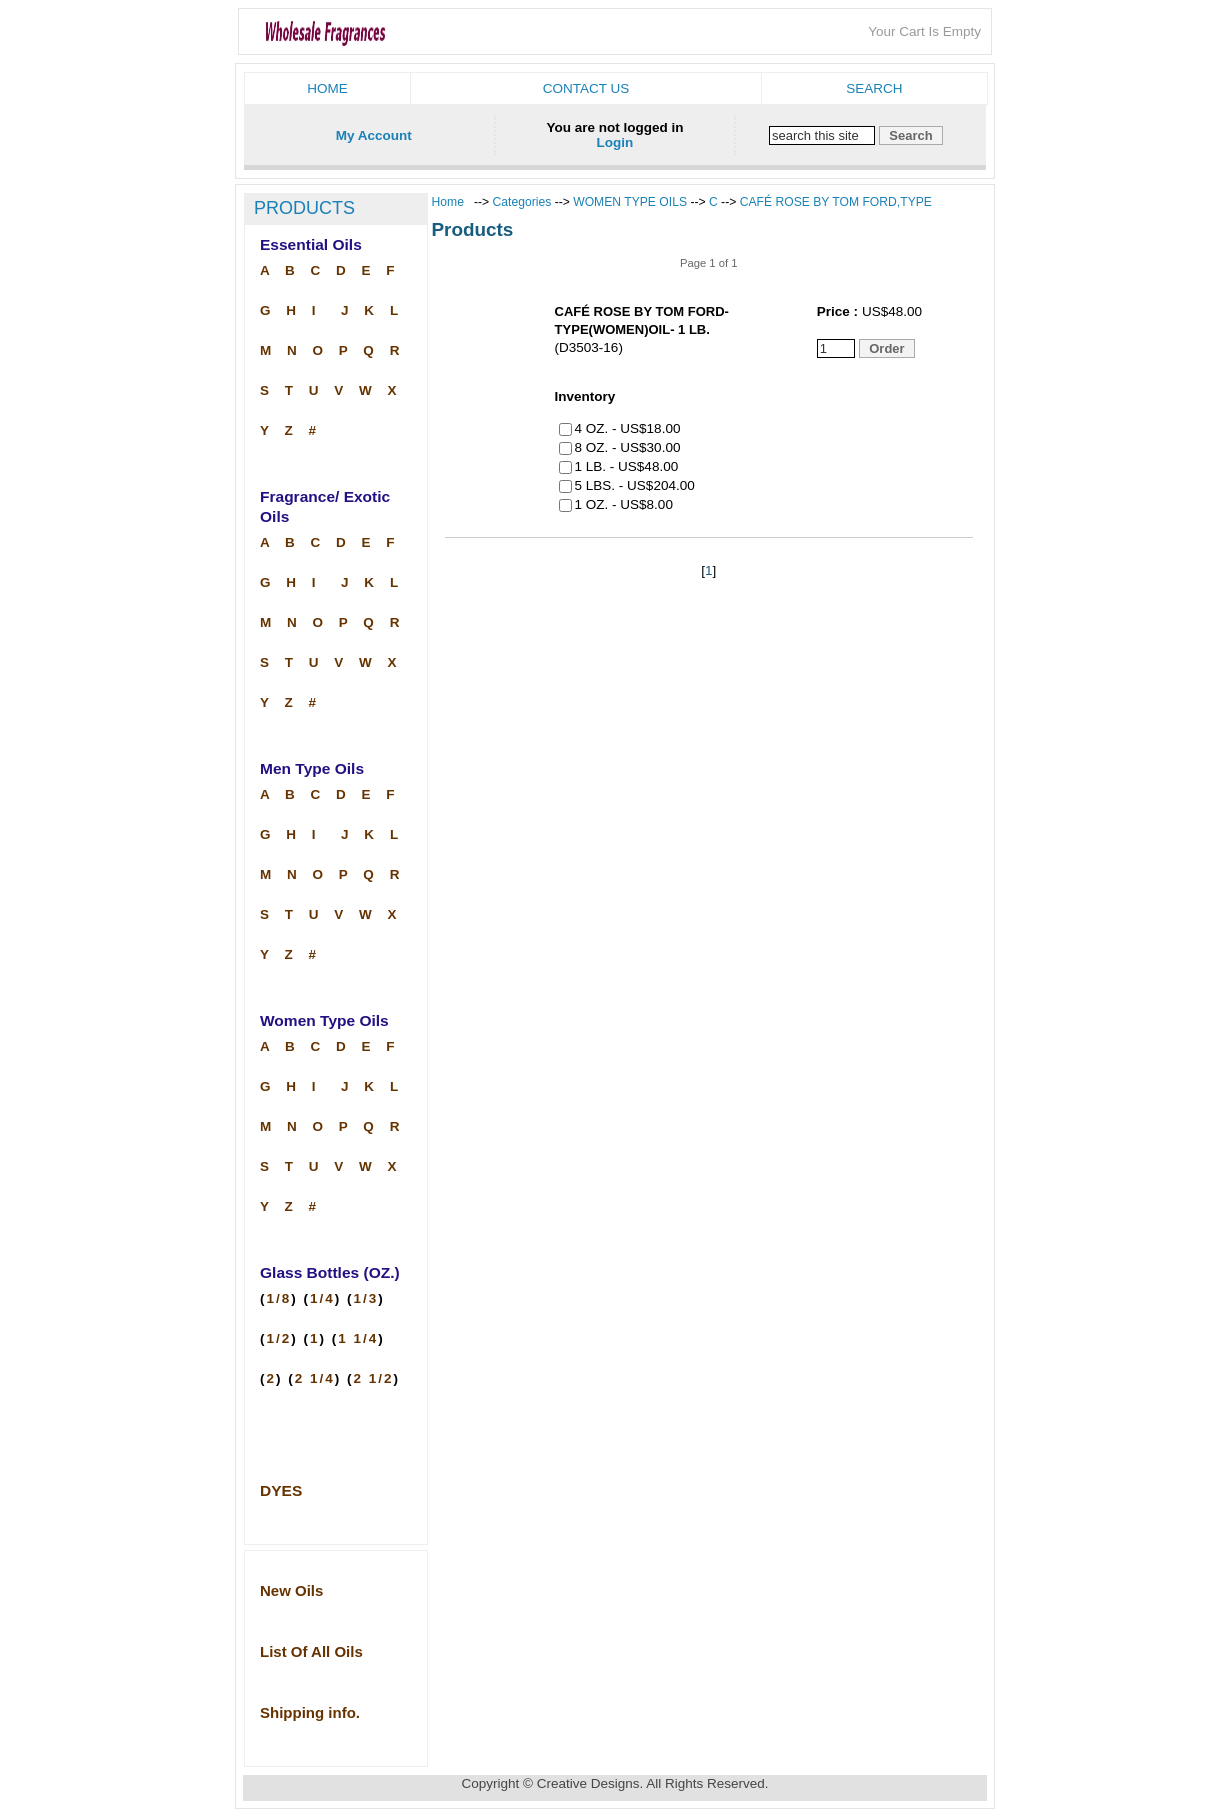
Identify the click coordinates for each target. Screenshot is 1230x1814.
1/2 (279, 1338)
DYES (281, 1490)
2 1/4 (315, 1378)
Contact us (586, 88)
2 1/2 (374, 1378)
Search (874, 88)
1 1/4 (358, 1338)
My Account (374, 135)
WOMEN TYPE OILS (630, 202)
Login (615, 142)
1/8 (279, 1298)
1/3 (366, 1298)
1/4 (322, 1298)
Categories (524, 202)
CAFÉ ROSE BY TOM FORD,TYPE (836, 202)
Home (327, 88)
